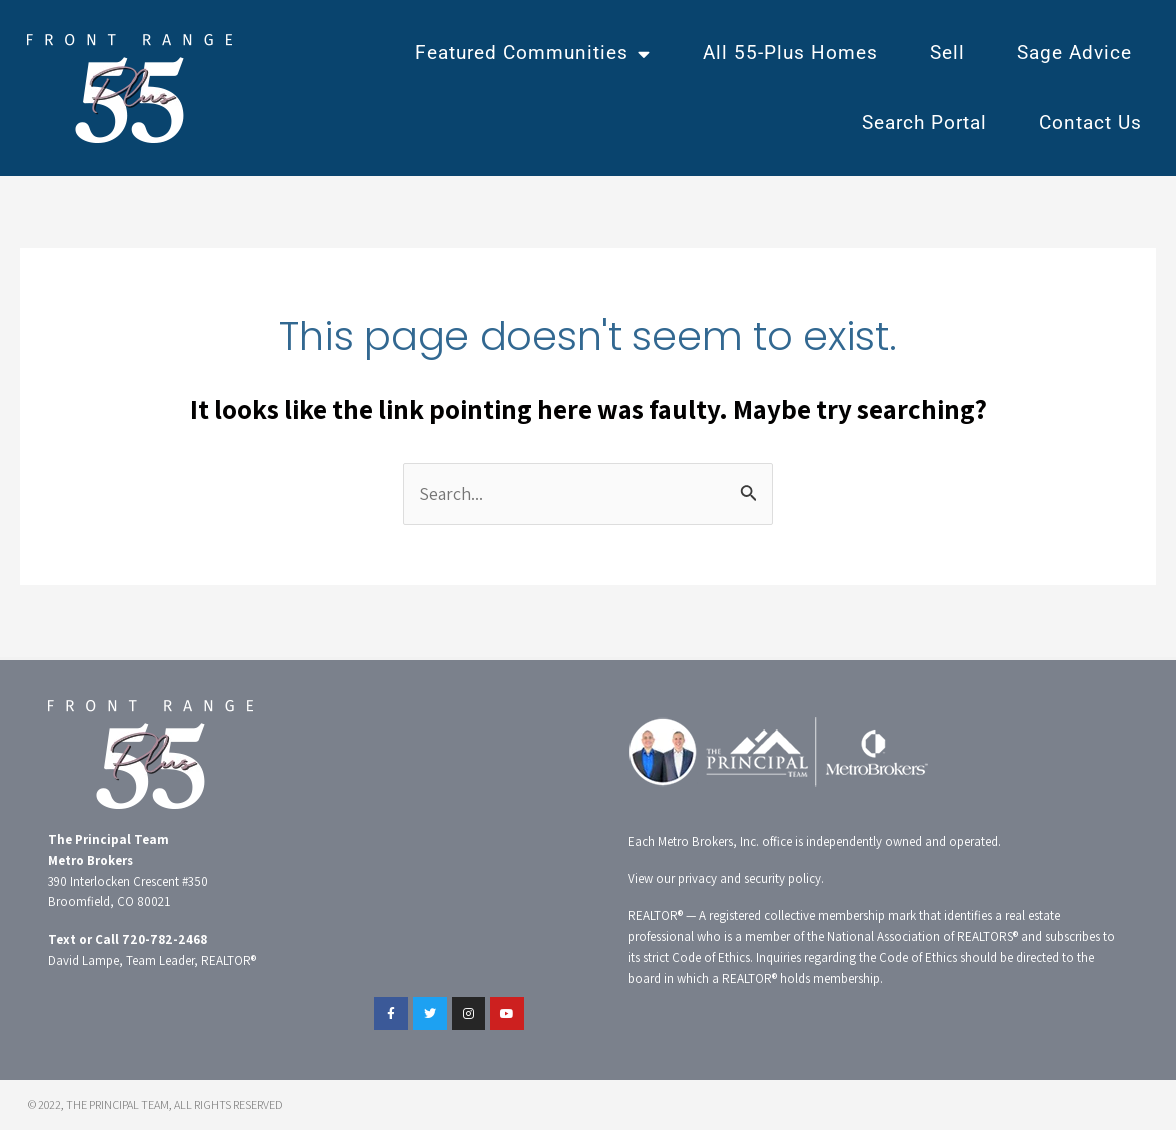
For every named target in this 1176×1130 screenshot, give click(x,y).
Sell (947, 52)
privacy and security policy (749, 878)
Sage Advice (1074, 52)
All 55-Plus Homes (790, 52)
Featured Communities (533, 53)
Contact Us (1090, 122)
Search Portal (924, 122)
